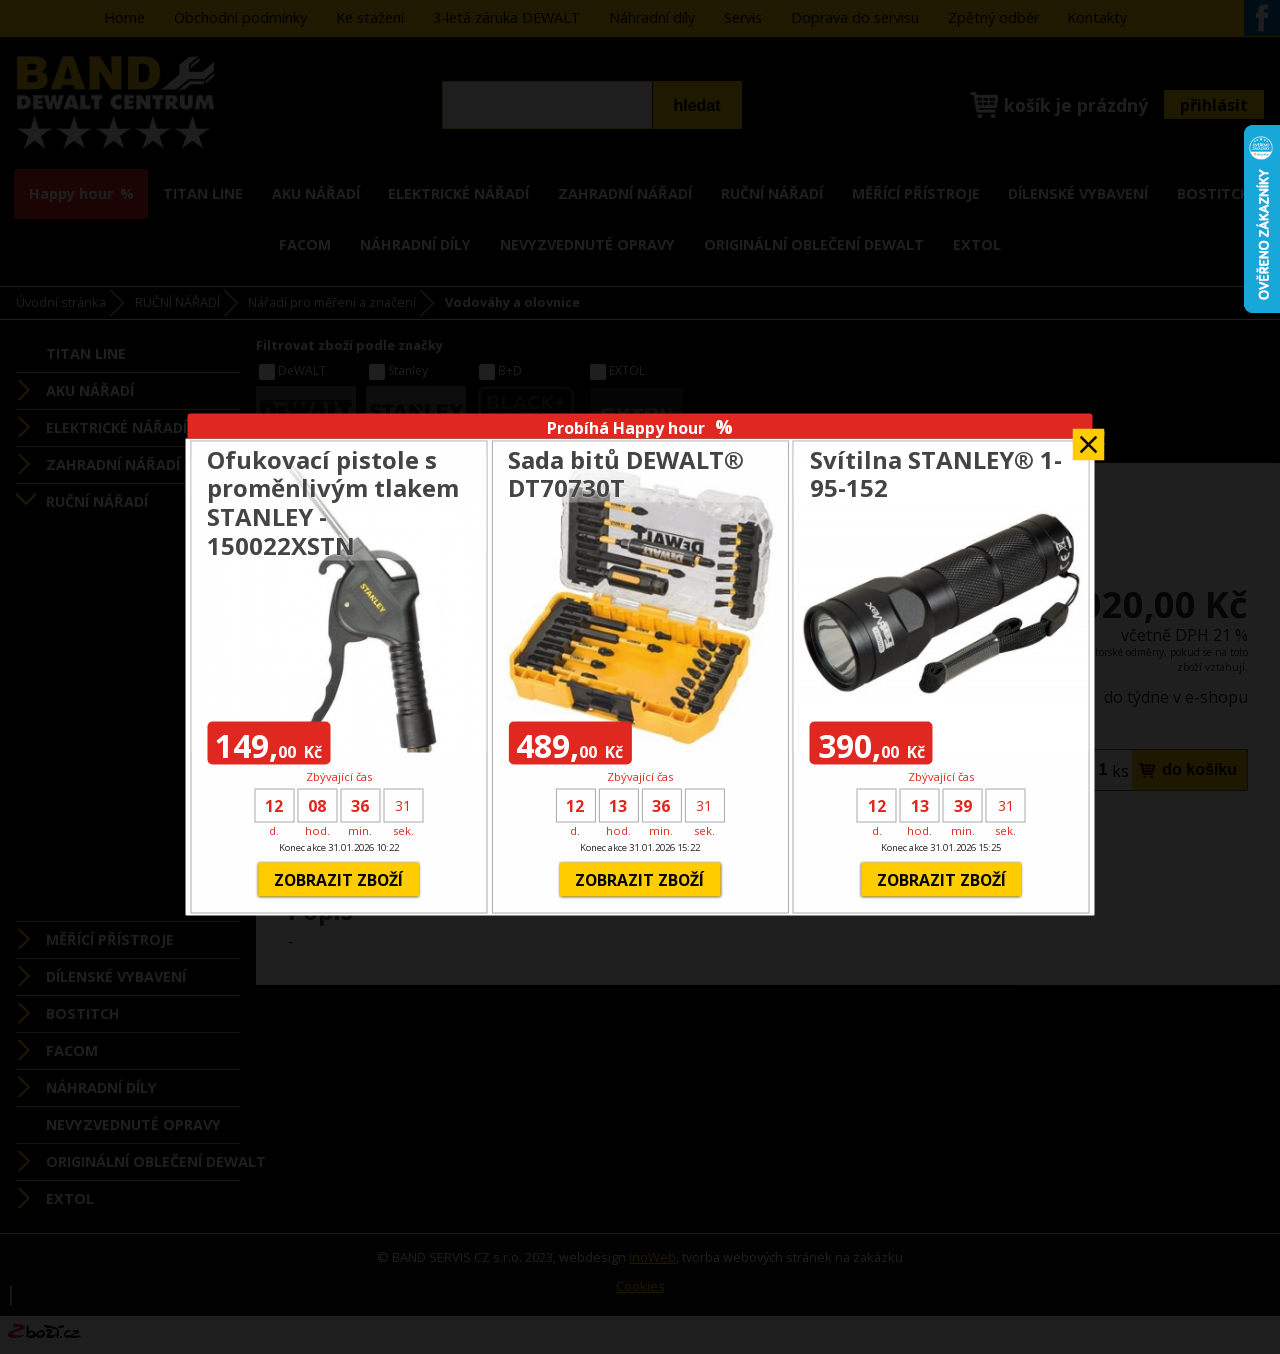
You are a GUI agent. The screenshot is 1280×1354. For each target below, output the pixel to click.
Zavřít (1089, 438)
